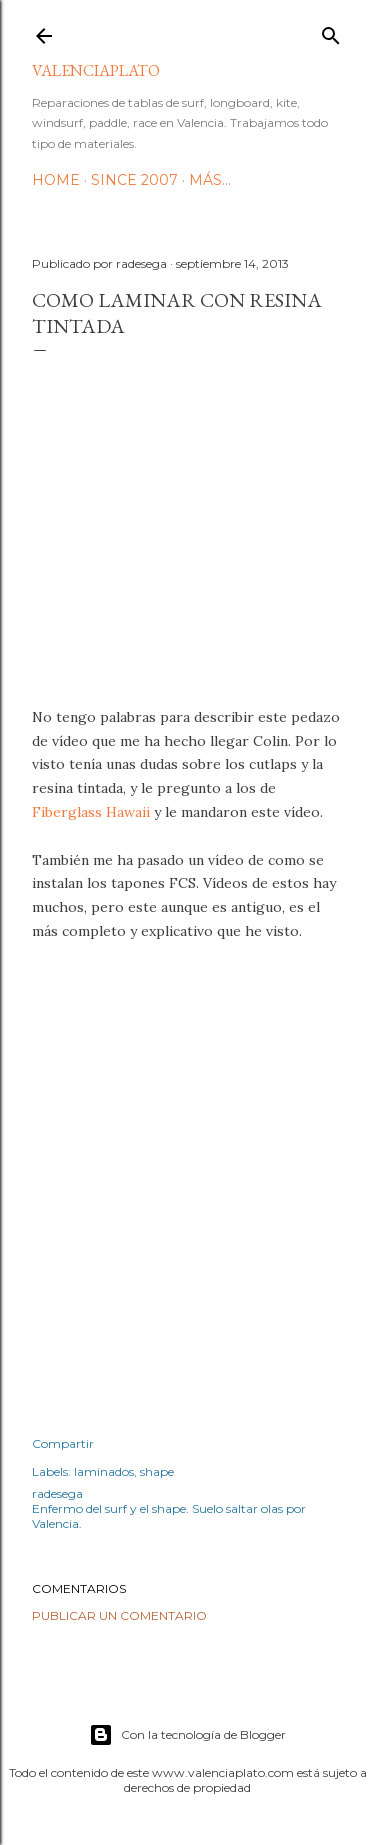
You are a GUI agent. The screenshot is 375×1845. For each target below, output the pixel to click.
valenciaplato (96, 70)
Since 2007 (134, 180)
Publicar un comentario (119, 1615)
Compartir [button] (63, 1443)
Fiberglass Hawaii (91, 812)
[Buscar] (331, 31)
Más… (210, 180)
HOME (56, 180)
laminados (104, 1471)
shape (157, 1471)
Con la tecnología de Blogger (187, 1735)
